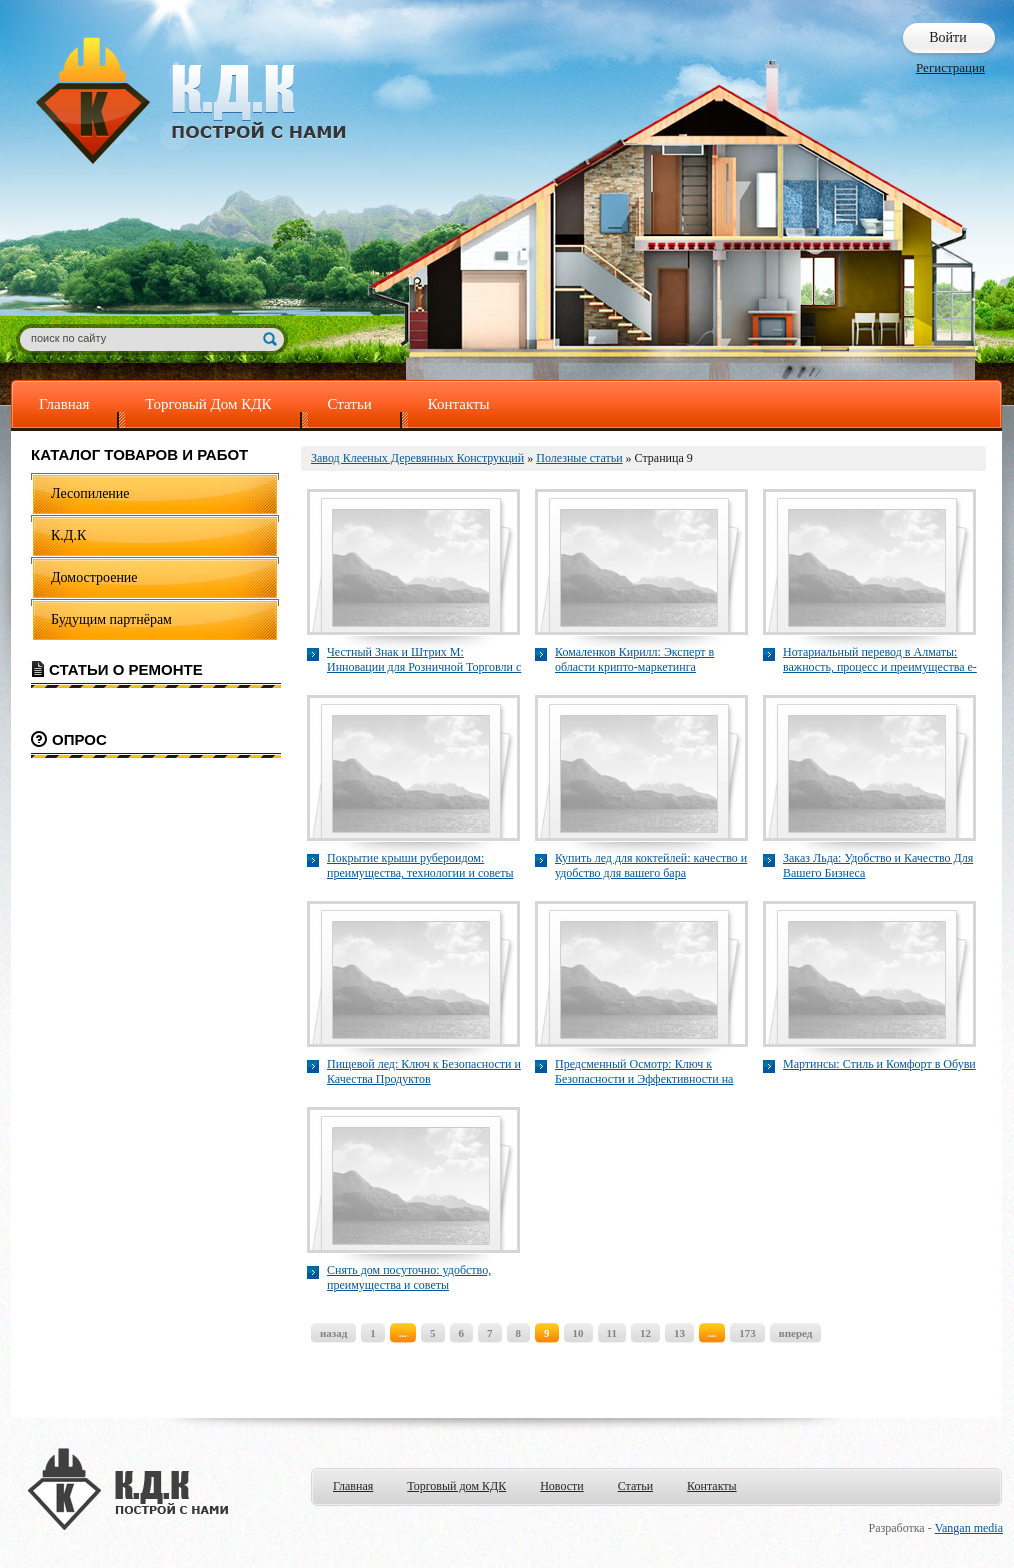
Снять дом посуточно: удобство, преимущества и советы (409, 1277)
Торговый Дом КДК (208, 404)
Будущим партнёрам (111, 619)
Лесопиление (90, 493)
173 (747, 1333)
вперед (796, 1333)
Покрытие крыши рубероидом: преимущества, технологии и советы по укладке (420, 866)
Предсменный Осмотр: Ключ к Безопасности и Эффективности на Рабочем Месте (644, 1072)
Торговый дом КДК (456, 1486)
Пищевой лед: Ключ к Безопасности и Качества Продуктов (424, 1071)
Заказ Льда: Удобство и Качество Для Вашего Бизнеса (878, 865)
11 (612, 1333)
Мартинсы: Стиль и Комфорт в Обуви (879, 1064)
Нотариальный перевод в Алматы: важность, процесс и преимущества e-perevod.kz (880, 660)
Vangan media (969, 1528)
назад (333, 1333)
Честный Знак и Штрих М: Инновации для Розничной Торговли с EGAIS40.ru (424, 660)
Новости (562, 1486)
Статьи (350, 404)
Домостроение (94, 577)
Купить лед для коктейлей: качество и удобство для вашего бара (651, 865)
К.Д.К (68, 535)
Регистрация (950, 67)
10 (578, 1333)
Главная (64, 404)
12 (645, 1333)
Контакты (459, 404)
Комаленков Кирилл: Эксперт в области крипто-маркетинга (634, 659)
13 (679, 1333)
